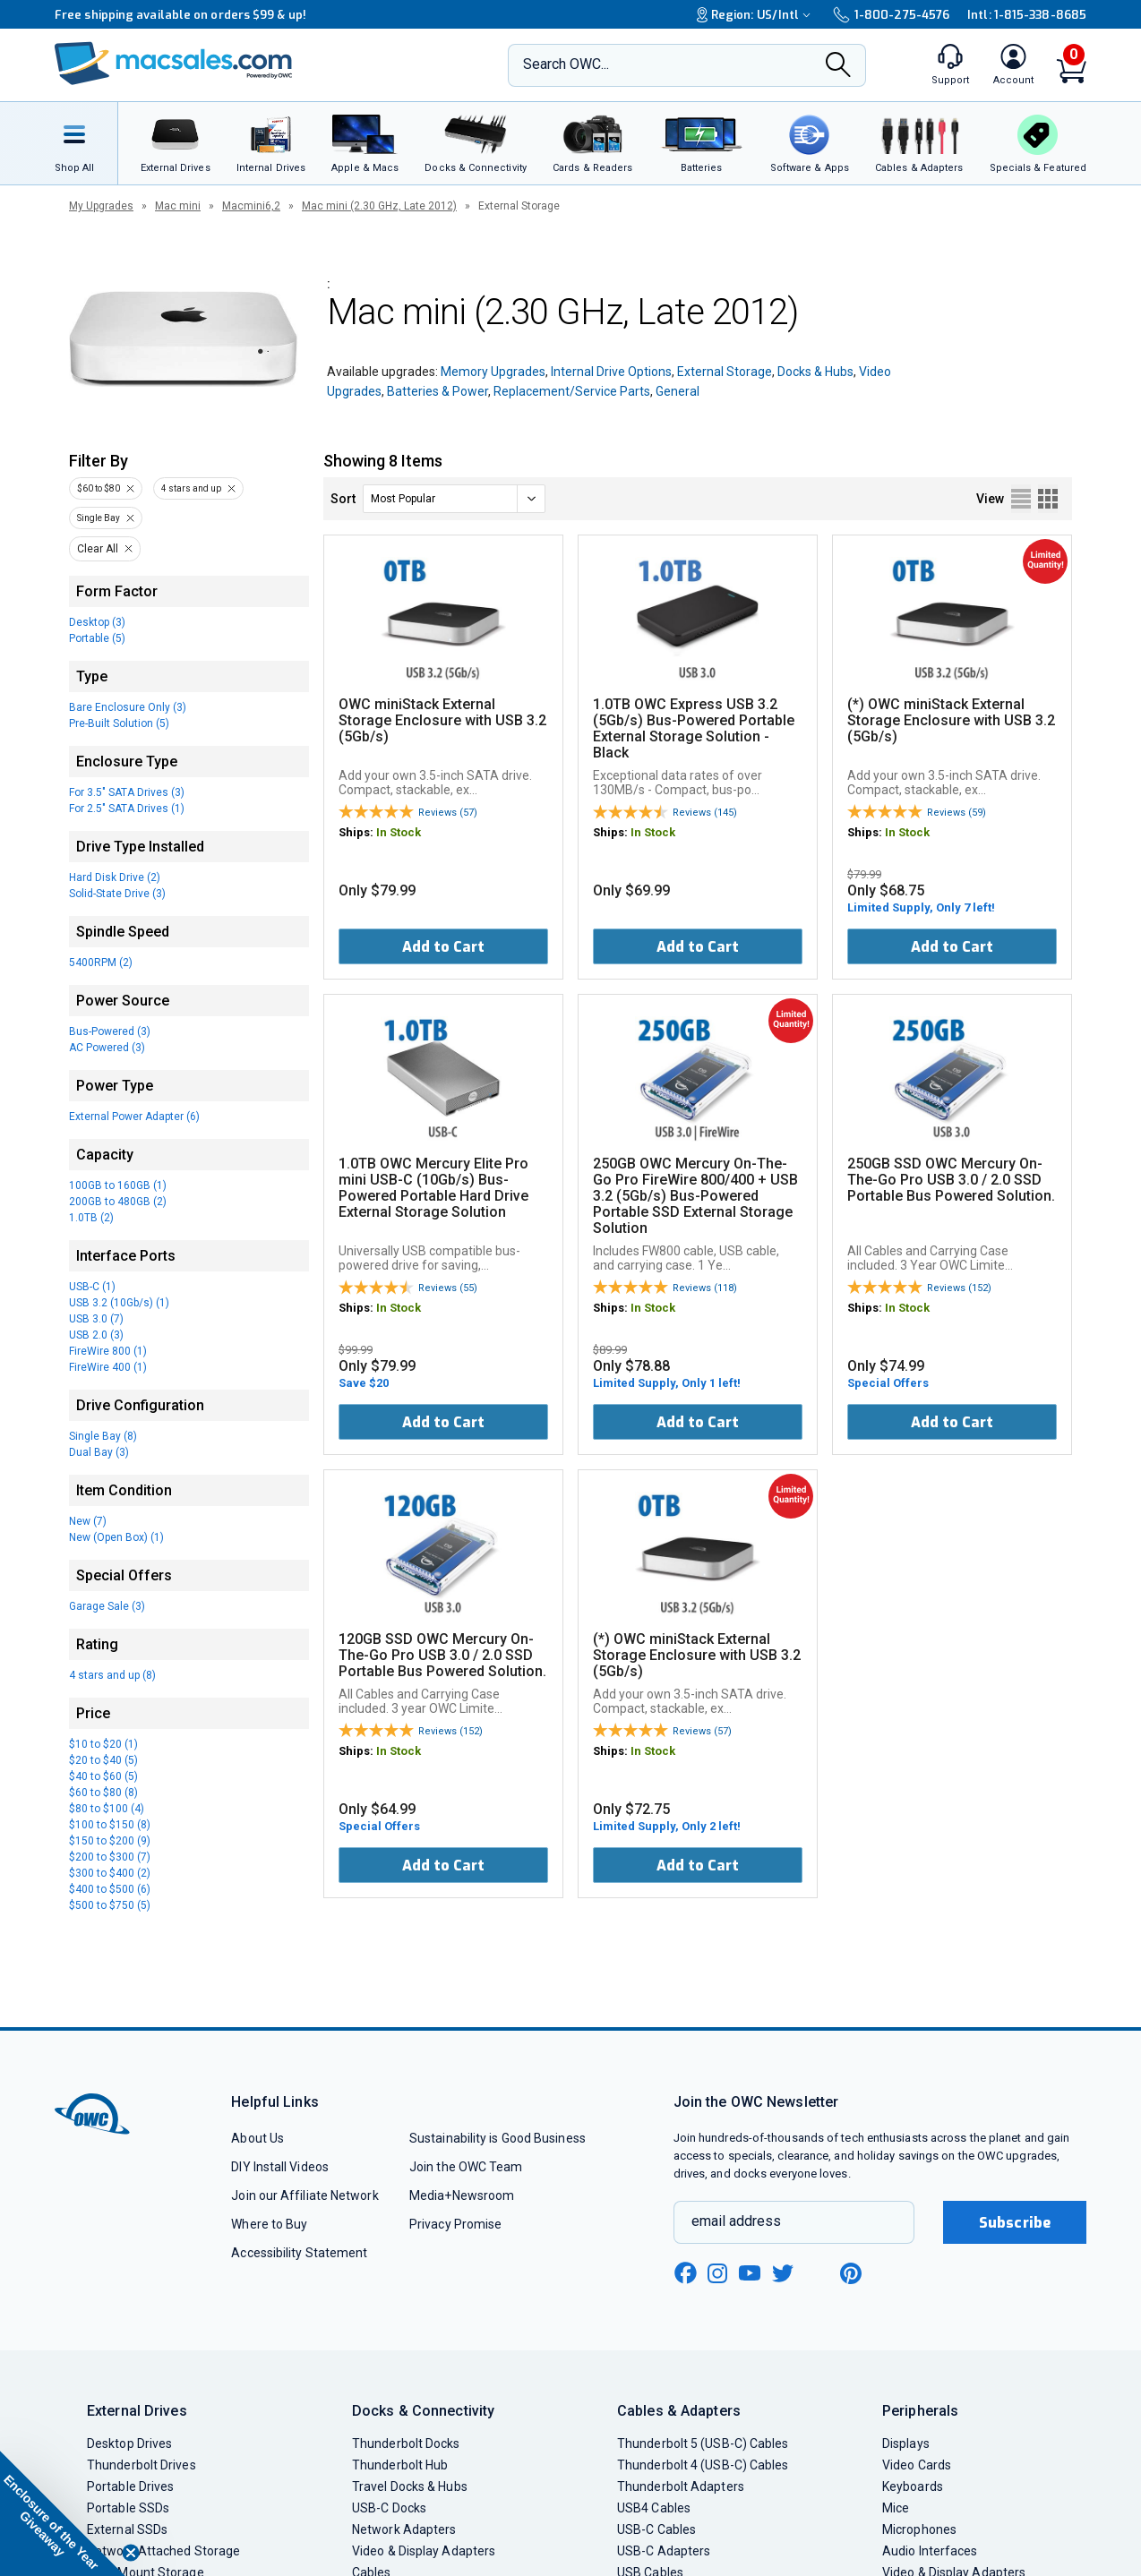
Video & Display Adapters (423, 2551)
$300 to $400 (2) (109, 1873)
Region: (756, 14)
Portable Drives (130, 2486)
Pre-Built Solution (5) (119, 723)
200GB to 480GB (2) (118, 1201)
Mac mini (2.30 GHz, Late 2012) (379, 206)
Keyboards (912, 2486)
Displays (906, 2443)
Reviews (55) (447, 1288)
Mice (895, 2508)
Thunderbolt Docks (406, 2443)
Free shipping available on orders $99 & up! (180, 14)
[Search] (838, 66)
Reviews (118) (705, 1288)
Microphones (919, 2529)
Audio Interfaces (929, 2551)
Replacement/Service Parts (571, 391)
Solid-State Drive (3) (117, 893)
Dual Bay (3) (99, 1452)
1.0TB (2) (91, 1217)
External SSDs (127, 2529)
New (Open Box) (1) (116, 1537)
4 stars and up (191, 488)
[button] (62, 2513)
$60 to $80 (98, 488)
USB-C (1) (92, 1286)
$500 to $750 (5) (109, 1905)
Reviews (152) (959, 1288)
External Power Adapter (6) (134, 1116)
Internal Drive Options (611, 371)
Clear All (97, 549)
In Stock (398, 832)
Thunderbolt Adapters (680, 2486)
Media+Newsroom (461, 2195)
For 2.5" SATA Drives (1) (126, 808)
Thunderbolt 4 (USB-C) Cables (703, 2465)
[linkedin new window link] (817, 2273)
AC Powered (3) (107, 1047)
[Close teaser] (131, 2553)
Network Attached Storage (163, 2551)
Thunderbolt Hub (400, 2465)
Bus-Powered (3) (109, 1031)
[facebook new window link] (685, 2273)
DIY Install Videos (280, 2167)
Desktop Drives (129, 2443)
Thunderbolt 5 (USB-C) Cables (703, 2443)
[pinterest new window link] (851, 2273)
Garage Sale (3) (107, 1606)
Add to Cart (443, 946)
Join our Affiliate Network (304, 2195)
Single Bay (98, 518)
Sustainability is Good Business (497, 2138)
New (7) (88, 1521)
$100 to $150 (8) (109, 1825)
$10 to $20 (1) (103, 1744)
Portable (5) (97, 638)
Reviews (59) (956, 812)
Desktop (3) (97, 622)
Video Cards (916, 2465)
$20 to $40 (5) (103, 1760)
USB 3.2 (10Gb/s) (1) (119, 1303)
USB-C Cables (656, 2529)
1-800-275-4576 (891, 14)
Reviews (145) (705, 812)
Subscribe (1015, 2222)
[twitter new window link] (783, 2271)
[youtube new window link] (749, 2273)
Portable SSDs (128, 2508)
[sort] (454, 498)
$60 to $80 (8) (103, 1792)
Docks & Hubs (815, 371)
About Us (257, 2138)
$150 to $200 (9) (109, 1841)
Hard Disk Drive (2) (114, 877)
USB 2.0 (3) (96, 1335)
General (677, 391)
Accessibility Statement (299, 2253)
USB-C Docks (389, 2508)
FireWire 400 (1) (108, 1367)
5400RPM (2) (101, 962)
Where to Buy (269, 2224)
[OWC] (174, 65)
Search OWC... (566, 64)
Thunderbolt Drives (141, 2465)
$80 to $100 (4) (106, 1808)
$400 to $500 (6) (109, 1889)
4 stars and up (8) (112, 1675)
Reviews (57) (447, 812)
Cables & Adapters (679, 2410)
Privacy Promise (455, 2224)
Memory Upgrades (493, 371)
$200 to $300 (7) (109, 1857)
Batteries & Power (437, 391)
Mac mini (178, 206)
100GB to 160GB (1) (118, 1185)
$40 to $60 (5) (103, 1776)
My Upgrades (101, 206)
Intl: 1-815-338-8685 (1026, 14)
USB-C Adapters (663, 2551)
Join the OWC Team (466, 2167)
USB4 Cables (654, 2508)
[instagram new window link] (717, 2273)
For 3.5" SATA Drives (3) (126, 792)
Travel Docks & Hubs (410, 2486)
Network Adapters (404, 2529)
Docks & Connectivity (423, 2410)
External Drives (137, 2410)
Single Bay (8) (103, 1436)
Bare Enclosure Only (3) (127, 707)
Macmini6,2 (251, 206)
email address (736, 2220)
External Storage (724, 371)
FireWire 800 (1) (108, 1351)
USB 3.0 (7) (96, 1319)
